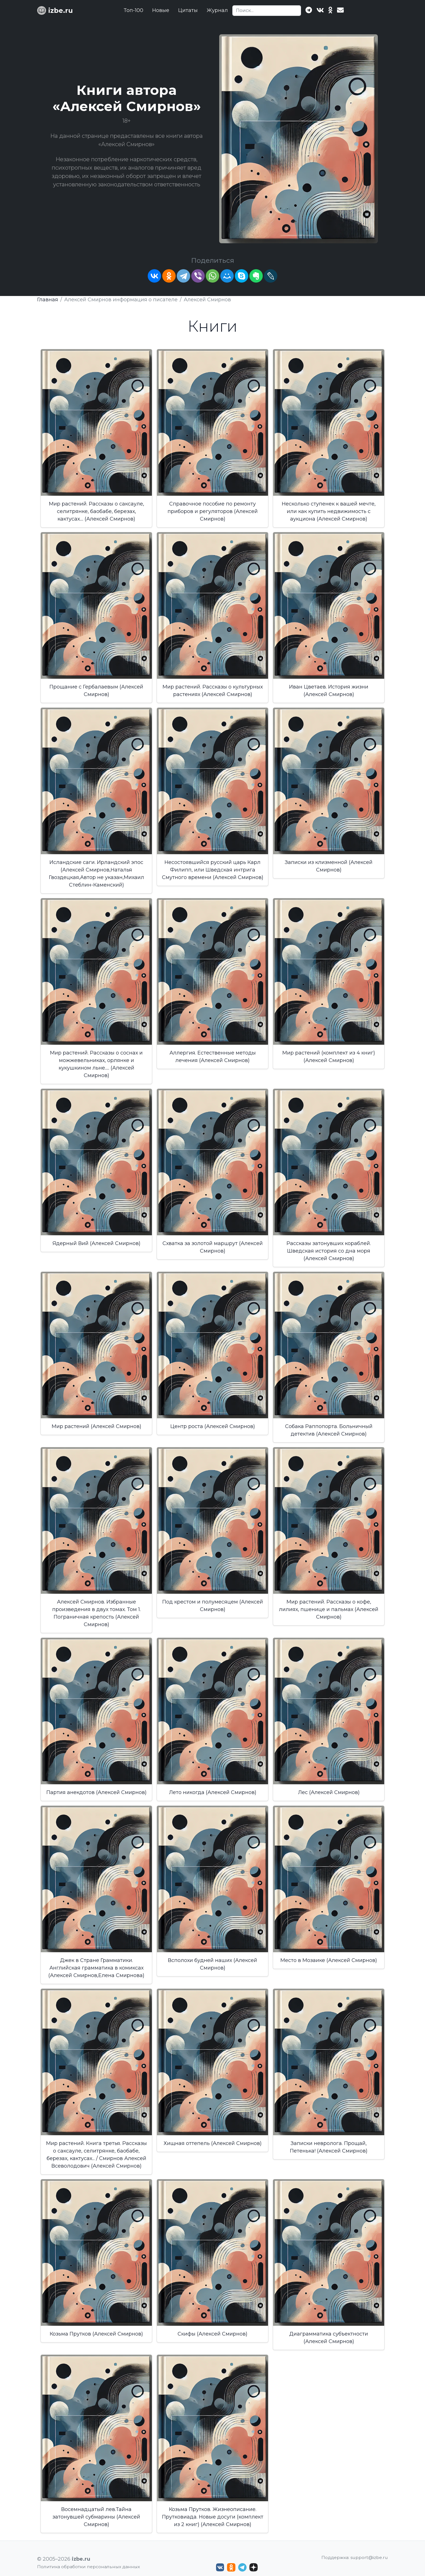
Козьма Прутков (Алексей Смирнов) (96, 2334)
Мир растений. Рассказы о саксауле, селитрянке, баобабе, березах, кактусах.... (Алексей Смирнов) (96, 511)
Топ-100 (133, 10)
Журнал (217, 10)
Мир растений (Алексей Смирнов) (96, 1426)
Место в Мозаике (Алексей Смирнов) (328, 1960)
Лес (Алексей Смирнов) (329, 1792)
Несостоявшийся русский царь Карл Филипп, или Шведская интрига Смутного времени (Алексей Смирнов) (212, 869)
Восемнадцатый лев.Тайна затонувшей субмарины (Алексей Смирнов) (96, 2516)
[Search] (266, 10)
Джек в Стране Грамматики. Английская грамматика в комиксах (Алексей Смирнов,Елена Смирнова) (96, 1967)
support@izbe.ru (369, 2557)
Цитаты (188, 10)
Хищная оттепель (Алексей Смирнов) (213, 2143)
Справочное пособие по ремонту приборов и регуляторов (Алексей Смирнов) (213, 511)
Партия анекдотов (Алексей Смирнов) (96, 1792)
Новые (160, 10)
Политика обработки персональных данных (88, 2566)
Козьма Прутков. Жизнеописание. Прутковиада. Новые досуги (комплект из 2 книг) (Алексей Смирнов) (212, 2516)
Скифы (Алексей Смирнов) (212, 2334)
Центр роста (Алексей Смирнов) (212, 1426)
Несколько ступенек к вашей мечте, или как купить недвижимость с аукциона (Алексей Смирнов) (329, 511)
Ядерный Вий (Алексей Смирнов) (96, 1243)
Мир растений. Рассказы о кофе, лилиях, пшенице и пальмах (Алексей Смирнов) (328, 1609)
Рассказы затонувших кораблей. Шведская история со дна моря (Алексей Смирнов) (328, 1250)
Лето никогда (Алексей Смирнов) (212, 1792)
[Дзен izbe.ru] (253, 2567)
